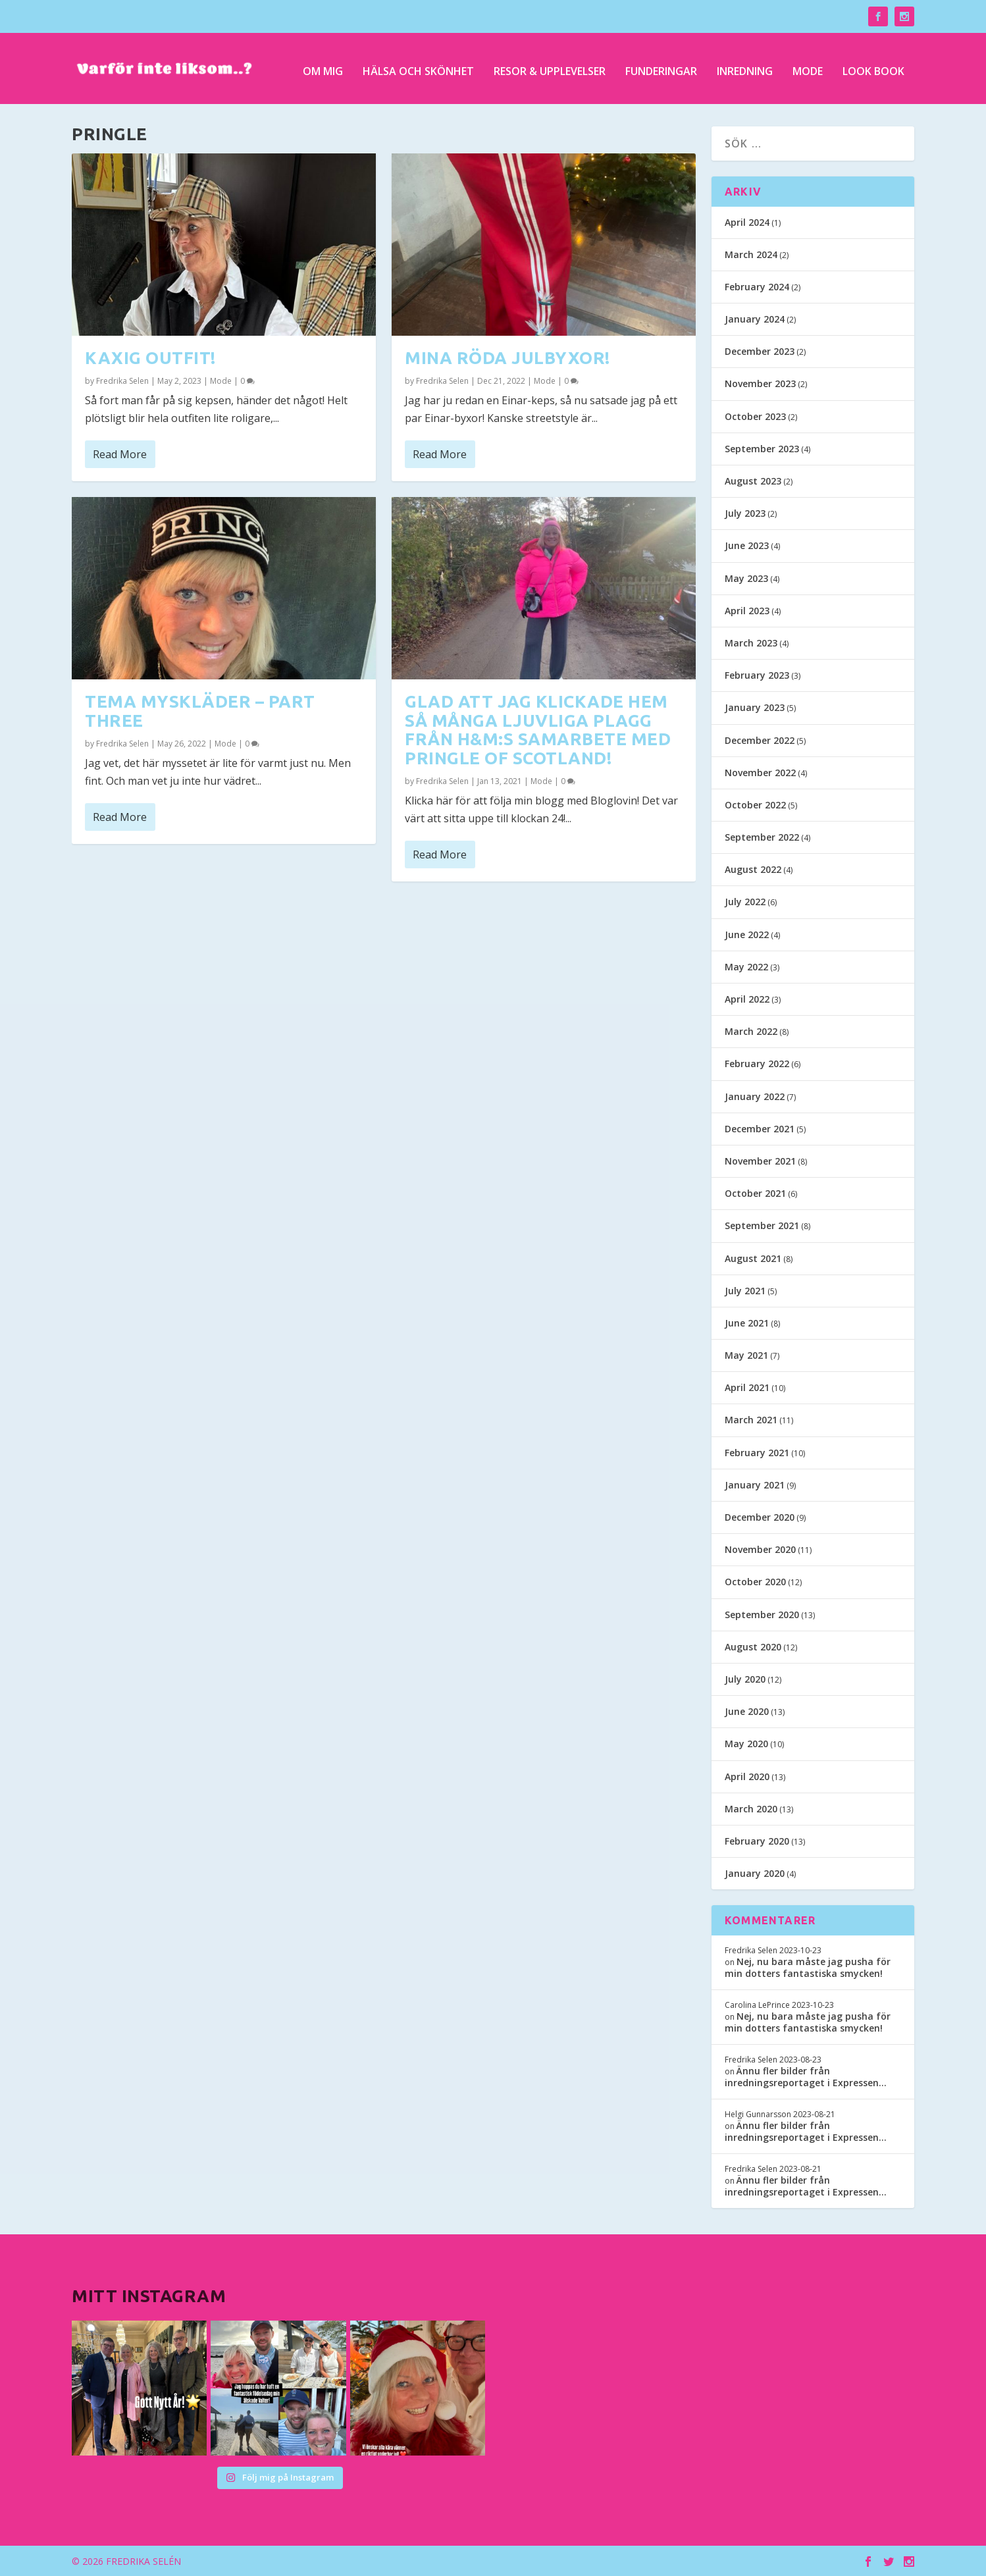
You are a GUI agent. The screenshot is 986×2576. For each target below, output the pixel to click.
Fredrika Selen (122, 379)
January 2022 (755, 1095)
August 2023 (753, 480)
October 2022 (755, 803)
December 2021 (759, 1127)
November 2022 (760, 771)
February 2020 (757, 1839)
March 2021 (751, 1419)
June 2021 (747, 1321)
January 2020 (755, 1872)
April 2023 (747, 609)
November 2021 (760, 1159)
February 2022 (757, 1063)
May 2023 (746, 577)
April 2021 (747, 1386)
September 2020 (762, 1613)
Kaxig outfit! (150, 356)
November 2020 (760, 1548)
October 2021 (755, 1192)
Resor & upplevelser (550, 67)
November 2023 (760, 383)
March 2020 (751, 1807)
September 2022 (762, 836)
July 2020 (745, 1677)
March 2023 (751, 641)
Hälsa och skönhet (418, 67)
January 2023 (755, 706)
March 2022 (751, 1030)
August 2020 (753, 1645)
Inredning (745, 67)
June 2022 (747, 933)
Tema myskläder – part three (200, 710)
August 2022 (753, 868)
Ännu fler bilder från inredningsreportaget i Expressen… (806, 2075)
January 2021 (755, 1483)
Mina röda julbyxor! (507, 356)
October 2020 (755, 1581)
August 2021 (753, 1257)
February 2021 (757, 1451)
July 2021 (745, 1289)
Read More (120, 453)
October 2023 (755, 415)
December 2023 (759, 350)
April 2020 (747, 1775)
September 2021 (762, 1225)
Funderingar (661, 67)
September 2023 (762, 447)
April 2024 (747, 221)
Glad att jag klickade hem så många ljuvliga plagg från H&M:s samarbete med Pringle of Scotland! (538, 728)
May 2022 (746, 965)
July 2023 (745, 512)
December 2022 (759, 739)
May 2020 (746, 1743)
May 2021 (746, 1354)
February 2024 (757, 285)
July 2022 (745, 901)
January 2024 (755, 318)
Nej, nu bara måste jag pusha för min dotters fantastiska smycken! (808, 1966)
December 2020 (759, 1516)
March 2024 (751, 253)
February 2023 (757, 674)
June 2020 (747, 1710)
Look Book (873, 67)
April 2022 (747, 998)
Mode (807, 67)
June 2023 (747, 545)
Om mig (323, 67)
